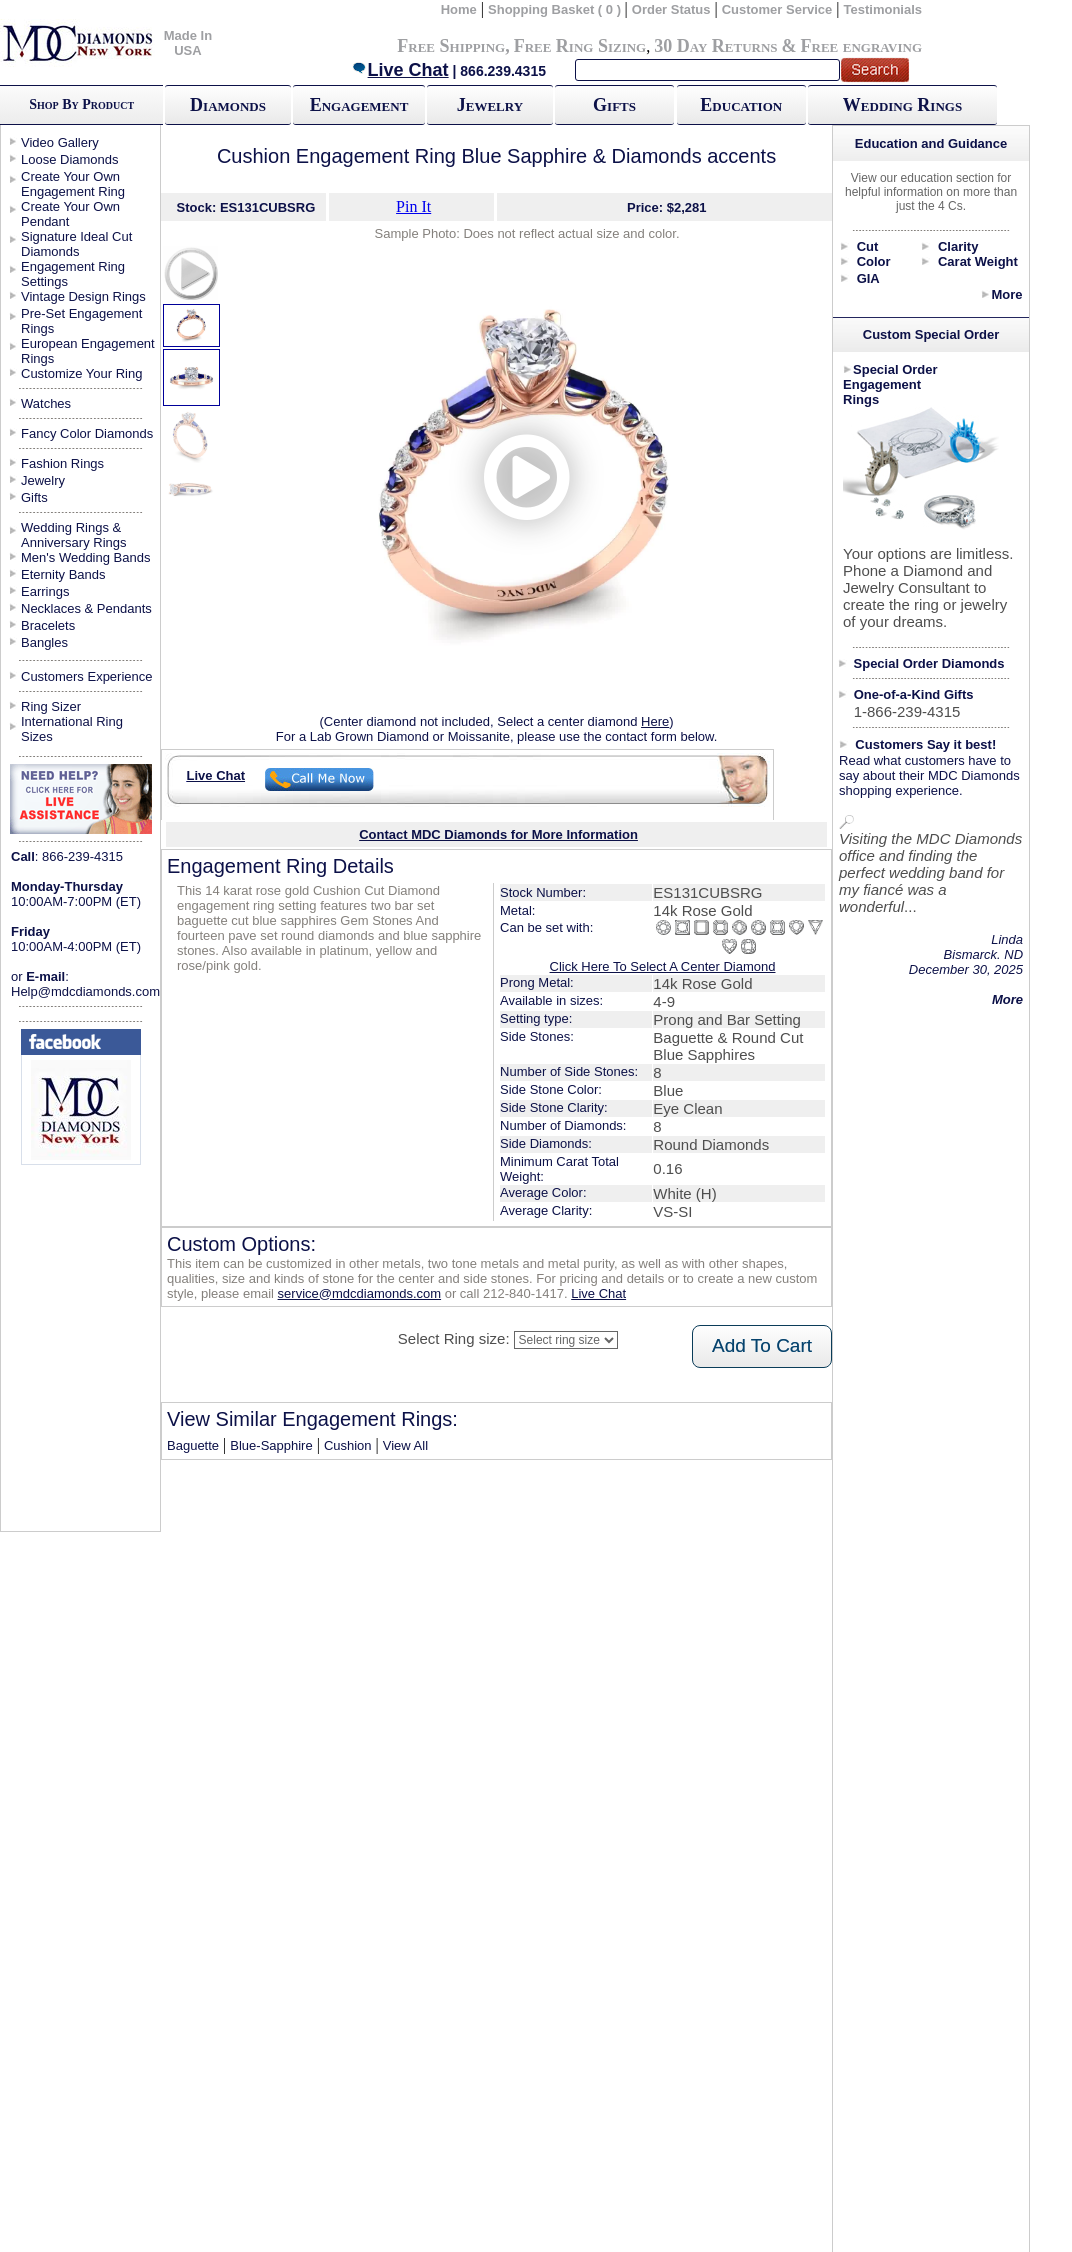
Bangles (44, 642)
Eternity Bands (63, 574)
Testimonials (883, 9)
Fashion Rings (62, 463)
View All (405, 1445)
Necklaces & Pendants (86, 608)
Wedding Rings (902, 105)
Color (874, 261)
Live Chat (400, 70)
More (1006, 294)
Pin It (413, 206)
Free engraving (861, 46)
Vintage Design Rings (83, 296)
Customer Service (777, 9)
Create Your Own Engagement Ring (73, 184)
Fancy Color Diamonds (87, 433)
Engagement (359, 105)
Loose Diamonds (70, 159)
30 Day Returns (715, 46)
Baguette (193, 1445)
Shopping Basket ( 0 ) (556, 9)
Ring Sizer (51, 706)
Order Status (671, 9)
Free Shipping (451, 46)
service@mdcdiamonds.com (359, 1293)
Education (741, 105)
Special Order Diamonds (929, 663)
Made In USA (188, 43)
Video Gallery (60, 142)
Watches (46, 403)
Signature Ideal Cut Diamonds (76, 244)
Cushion (348, 1445)
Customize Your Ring (81, 373)
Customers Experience (87, 676)
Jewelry (490, 105)
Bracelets (48, 625)
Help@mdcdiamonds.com (85, 991)
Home (459, 9)
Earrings (45, 591)
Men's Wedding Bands (85, 557)
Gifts (614, 105)
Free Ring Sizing (580, 46)
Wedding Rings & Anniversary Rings (74, 535)
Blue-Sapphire (271, 1445)
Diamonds (228, 105)
